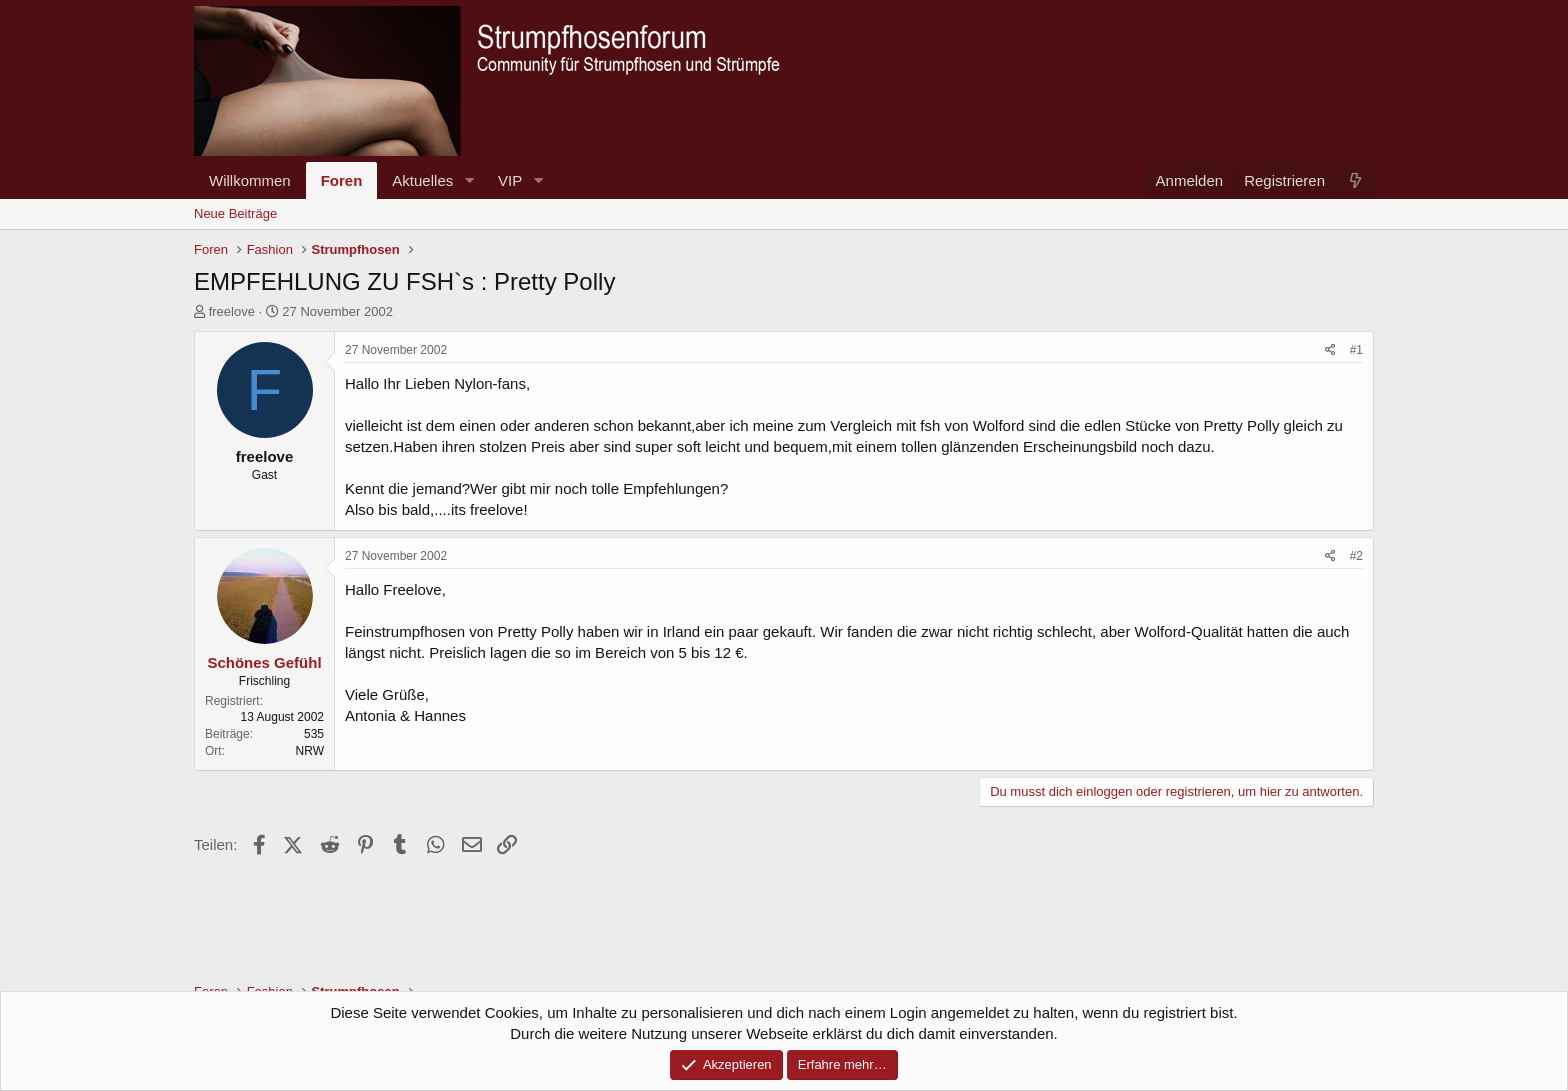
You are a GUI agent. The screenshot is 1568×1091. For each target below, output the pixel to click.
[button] (469, 180)
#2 (1356, 556)
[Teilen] (1330, 350)
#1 (1356, 350)
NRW (310, 751)
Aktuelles (422, 180)
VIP (510, 180)
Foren (342, 180)
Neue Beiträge (235, 213)
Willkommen (250, 180)
